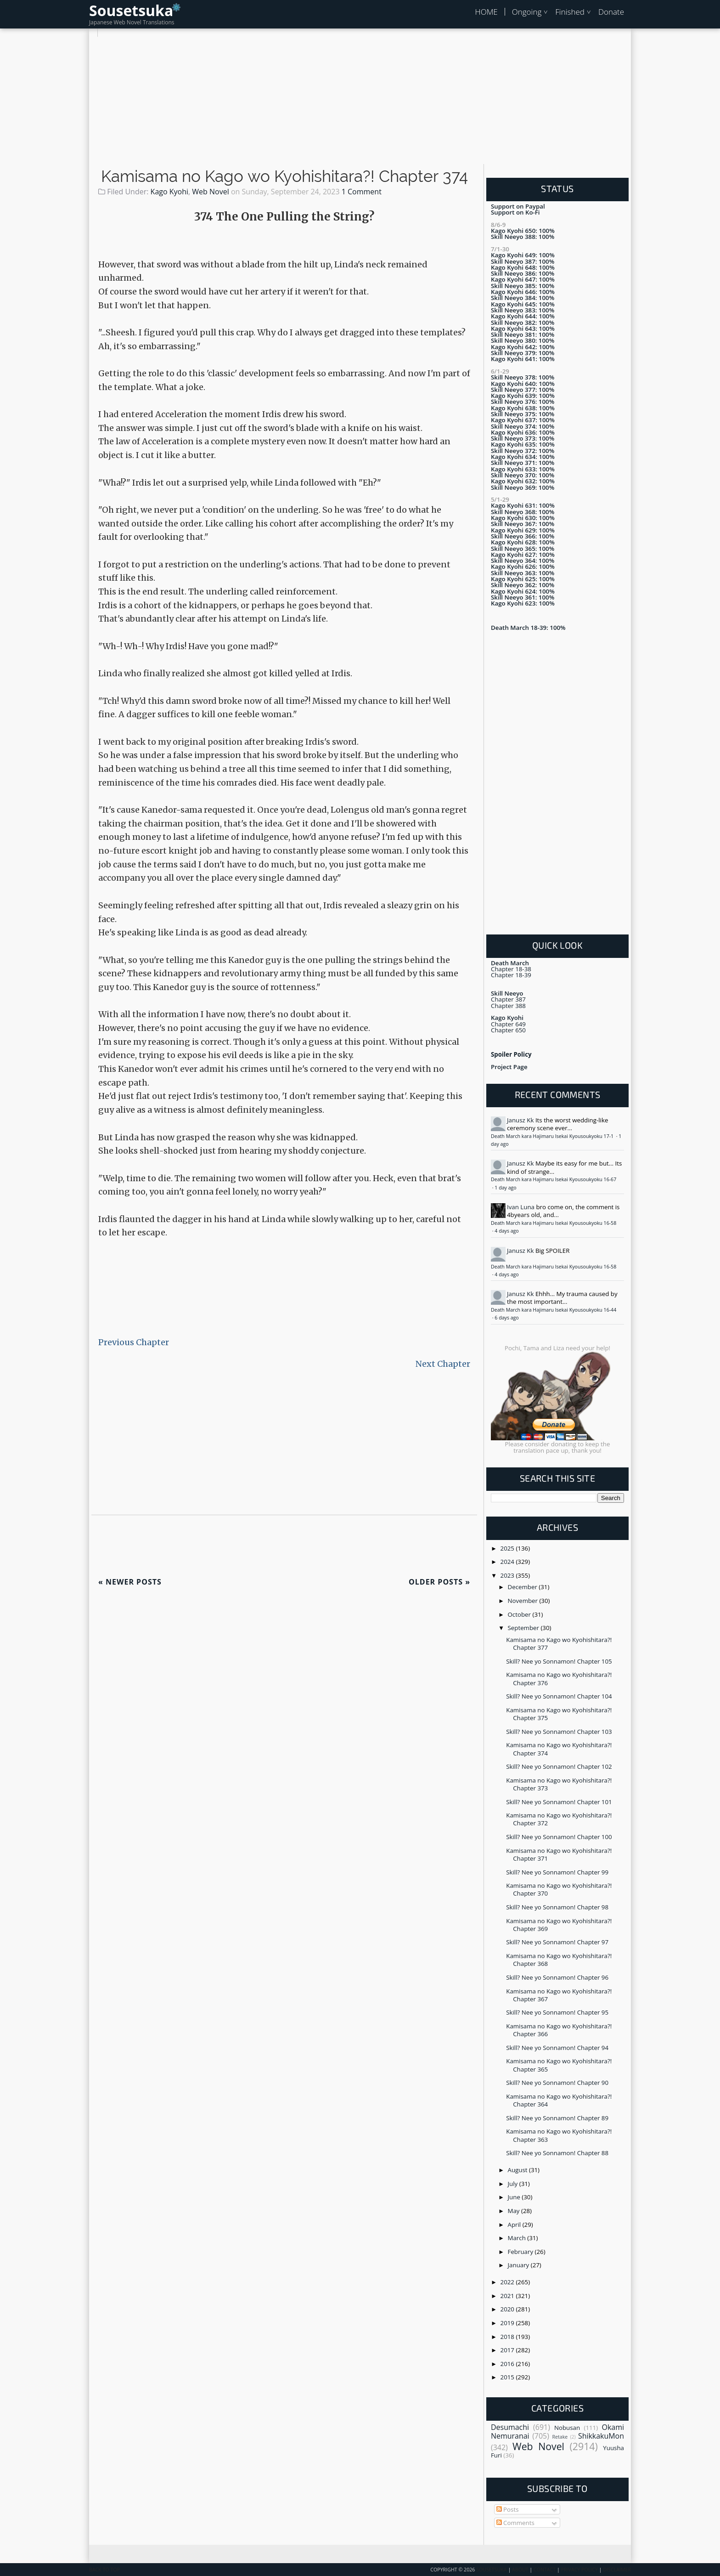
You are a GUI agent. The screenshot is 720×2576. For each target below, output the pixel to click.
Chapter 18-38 (511, 969)
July (513, 2184)
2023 (508, 1575)
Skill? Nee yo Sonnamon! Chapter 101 (559, 1802)
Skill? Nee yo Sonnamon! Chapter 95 (557, 2012)
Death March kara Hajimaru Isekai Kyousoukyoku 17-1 (553, 1136)
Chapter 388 (508, 1006)
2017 (508, 2350)
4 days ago (506, 1231)
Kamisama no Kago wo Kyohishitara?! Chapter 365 (559, 2065)
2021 (508, 2296)
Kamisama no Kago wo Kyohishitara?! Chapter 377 (559, 1644)
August (518, 2170)
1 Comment (362, 192)
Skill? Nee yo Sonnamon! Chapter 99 (557, 1872)
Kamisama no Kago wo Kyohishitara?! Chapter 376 (559, 1678)
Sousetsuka (131, 10)
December (523, 1587)
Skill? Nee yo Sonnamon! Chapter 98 (557, 1907)
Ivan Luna (520, 1207)
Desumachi (510, 2427)
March (518, 2238)
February (521, 2252)
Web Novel (210, 192)
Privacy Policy (579, 2569)
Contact (545, 2569)
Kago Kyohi (169, 192)
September (524, 1628)
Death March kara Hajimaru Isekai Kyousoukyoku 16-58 (553, 1223)
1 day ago (505, 1187)
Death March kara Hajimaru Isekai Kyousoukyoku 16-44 (553, 1310)
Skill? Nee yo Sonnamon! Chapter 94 (557, 2048)
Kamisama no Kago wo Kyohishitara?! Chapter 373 (559, 1784)
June (515, 2197)
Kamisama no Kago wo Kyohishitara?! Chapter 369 (559, 1925)
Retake (560, 2437)
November (524, 1601)
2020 (508, 2309)
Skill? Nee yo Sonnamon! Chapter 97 (557, 1942)
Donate (611, 12)
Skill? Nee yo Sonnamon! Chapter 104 (559, 1696)
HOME (486, 12)
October (520, 1614)
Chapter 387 (508, 999)
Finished (570, 12)
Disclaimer (617, 2569)
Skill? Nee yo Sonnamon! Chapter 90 (557, 2082)
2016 (508, 2364)
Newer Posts (130, 1582)
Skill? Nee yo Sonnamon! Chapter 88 (557, 2153)
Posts (507, 2509)
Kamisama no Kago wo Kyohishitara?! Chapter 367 (559, 1995)
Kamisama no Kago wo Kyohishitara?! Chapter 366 (559, 2030)
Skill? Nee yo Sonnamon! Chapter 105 (559, 1661)
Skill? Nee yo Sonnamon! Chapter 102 (559, 1766)
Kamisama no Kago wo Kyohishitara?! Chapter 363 (559, 2135)
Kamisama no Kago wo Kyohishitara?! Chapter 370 (559, 1889)
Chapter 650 (508, 1030)
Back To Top (104, 2569)
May (514, 2211)
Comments (515, 2523)
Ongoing (527, 12)
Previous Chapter (133, 1342)
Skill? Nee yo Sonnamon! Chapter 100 (559, 1837)
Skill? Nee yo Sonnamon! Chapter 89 (557, 2118)
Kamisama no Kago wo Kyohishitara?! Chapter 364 (559, 2100)
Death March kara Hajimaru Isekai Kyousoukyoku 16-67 (553, 1179)
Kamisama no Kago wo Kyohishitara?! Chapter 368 (559, 1960)
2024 (508, 1561)
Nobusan (567, 2427)
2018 (508, 2337)
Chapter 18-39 (511, 975)
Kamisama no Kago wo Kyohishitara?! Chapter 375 (559, 1714)
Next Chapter (443, 1364)
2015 (508, 2377)
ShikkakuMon (601, 2436)
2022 (508, 2282)
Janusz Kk (520, 1120)
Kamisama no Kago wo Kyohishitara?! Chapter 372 (559, 1819)
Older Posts (439, 1582)
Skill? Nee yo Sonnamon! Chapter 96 (557, 1977)
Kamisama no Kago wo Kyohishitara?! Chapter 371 (559, 1854)
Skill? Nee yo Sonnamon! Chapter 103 (559, 1731)
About (520, 2569)
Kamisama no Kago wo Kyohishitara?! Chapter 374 (284, 176)
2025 (508, 1548)
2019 (508, 2323)
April (515, 2224)
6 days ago (506, 1317)
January (519, 2265)
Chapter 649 (508, 1024)
